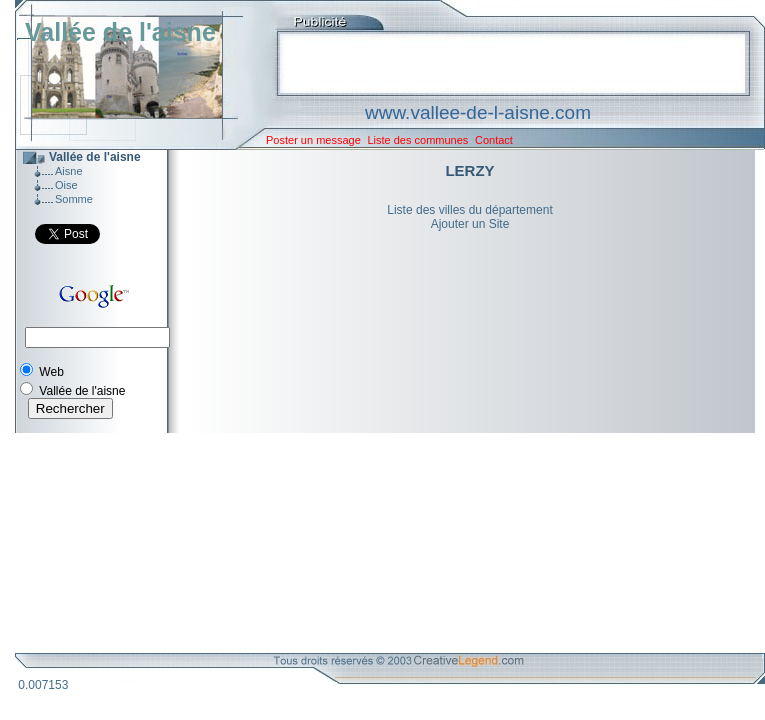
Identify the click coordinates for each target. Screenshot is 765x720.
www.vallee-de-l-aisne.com (478, 112)
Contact (494, 140)
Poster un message (313, 140)
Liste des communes (417, 140)
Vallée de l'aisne (120, 32)
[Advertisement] (375, 543)
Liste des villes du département (469, 210)
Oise (66, 185)
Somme (74, 199)
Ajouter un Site (470, 224)
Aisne (69, 171)
